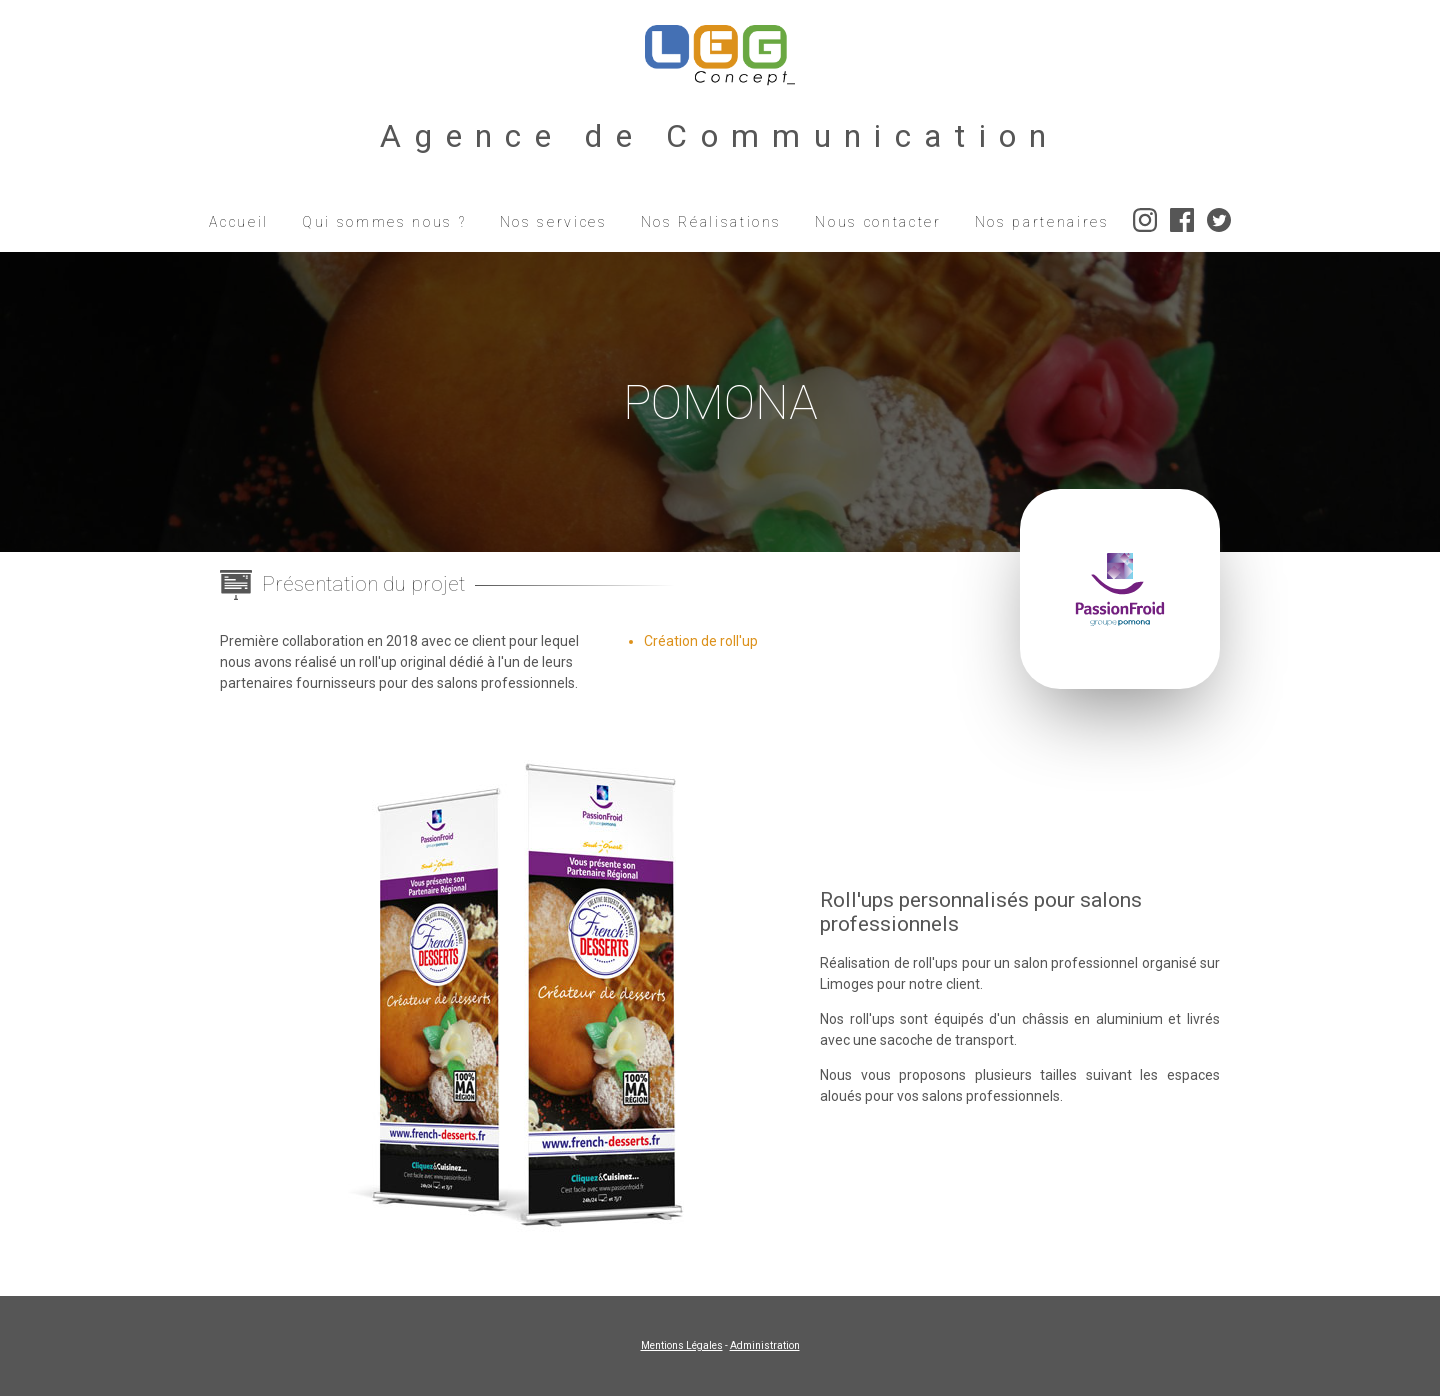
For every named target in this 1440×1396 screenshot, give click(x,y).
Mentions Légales (682, 1345)
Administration (765, 1345)
